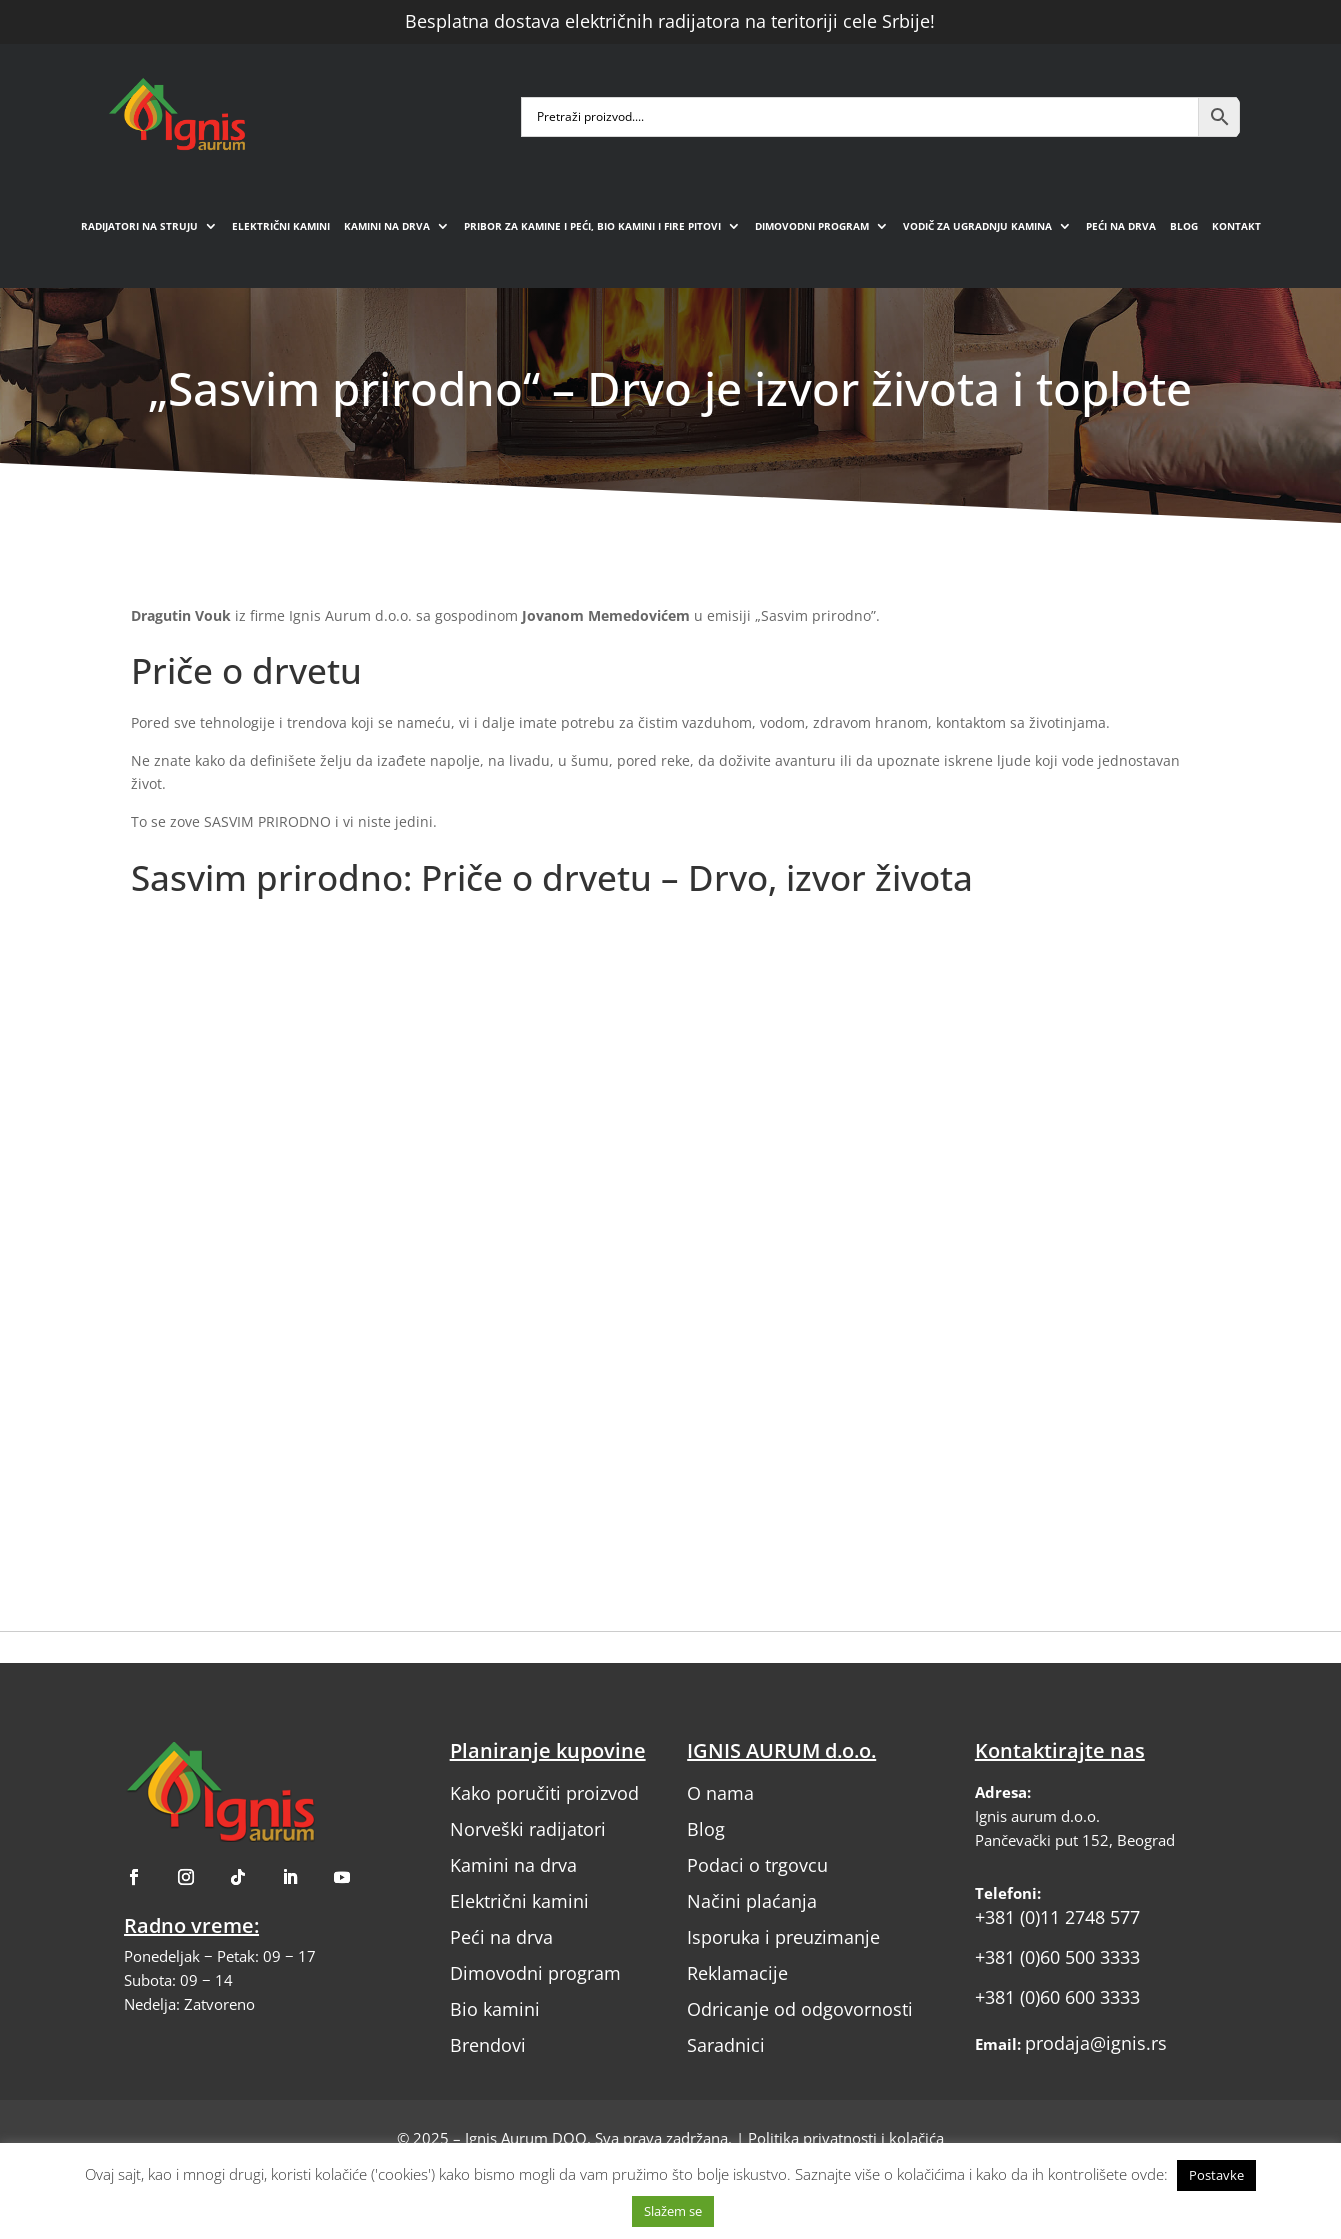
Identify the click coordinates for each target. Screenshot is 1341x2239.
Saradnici (726, 2045)
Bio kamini (495, 2009)
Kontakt (1236, 226)
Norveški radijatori (528, 1829)
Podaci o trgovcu (757, 1865)
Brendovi (488, 2045)
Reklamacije (737, 1973)
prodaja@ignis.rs (1096, 2043)
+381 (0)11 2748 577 (1057, 1917)
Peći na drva (1121, 226)
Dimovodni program (812, 226)
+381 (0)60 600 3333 (1057, 1997)
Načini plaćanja (752, 1901)
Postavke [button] (1216, 2175)
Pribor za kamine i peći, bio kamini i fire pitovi (592, 226)
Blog (1184, 226)
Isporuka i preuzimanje (783, 1937)
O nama (720, 1793)
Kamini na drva (387, 226)
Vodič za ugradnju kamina (977, 226)
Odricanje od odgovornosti (800, 2009)
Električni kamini (281, 226)
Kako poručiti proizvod (544, 1793)
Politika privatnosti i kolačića (846, 2138)
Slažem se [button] (673, 2211)
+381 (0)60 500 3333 (1057, 1957)
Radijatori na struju (139, 226)
